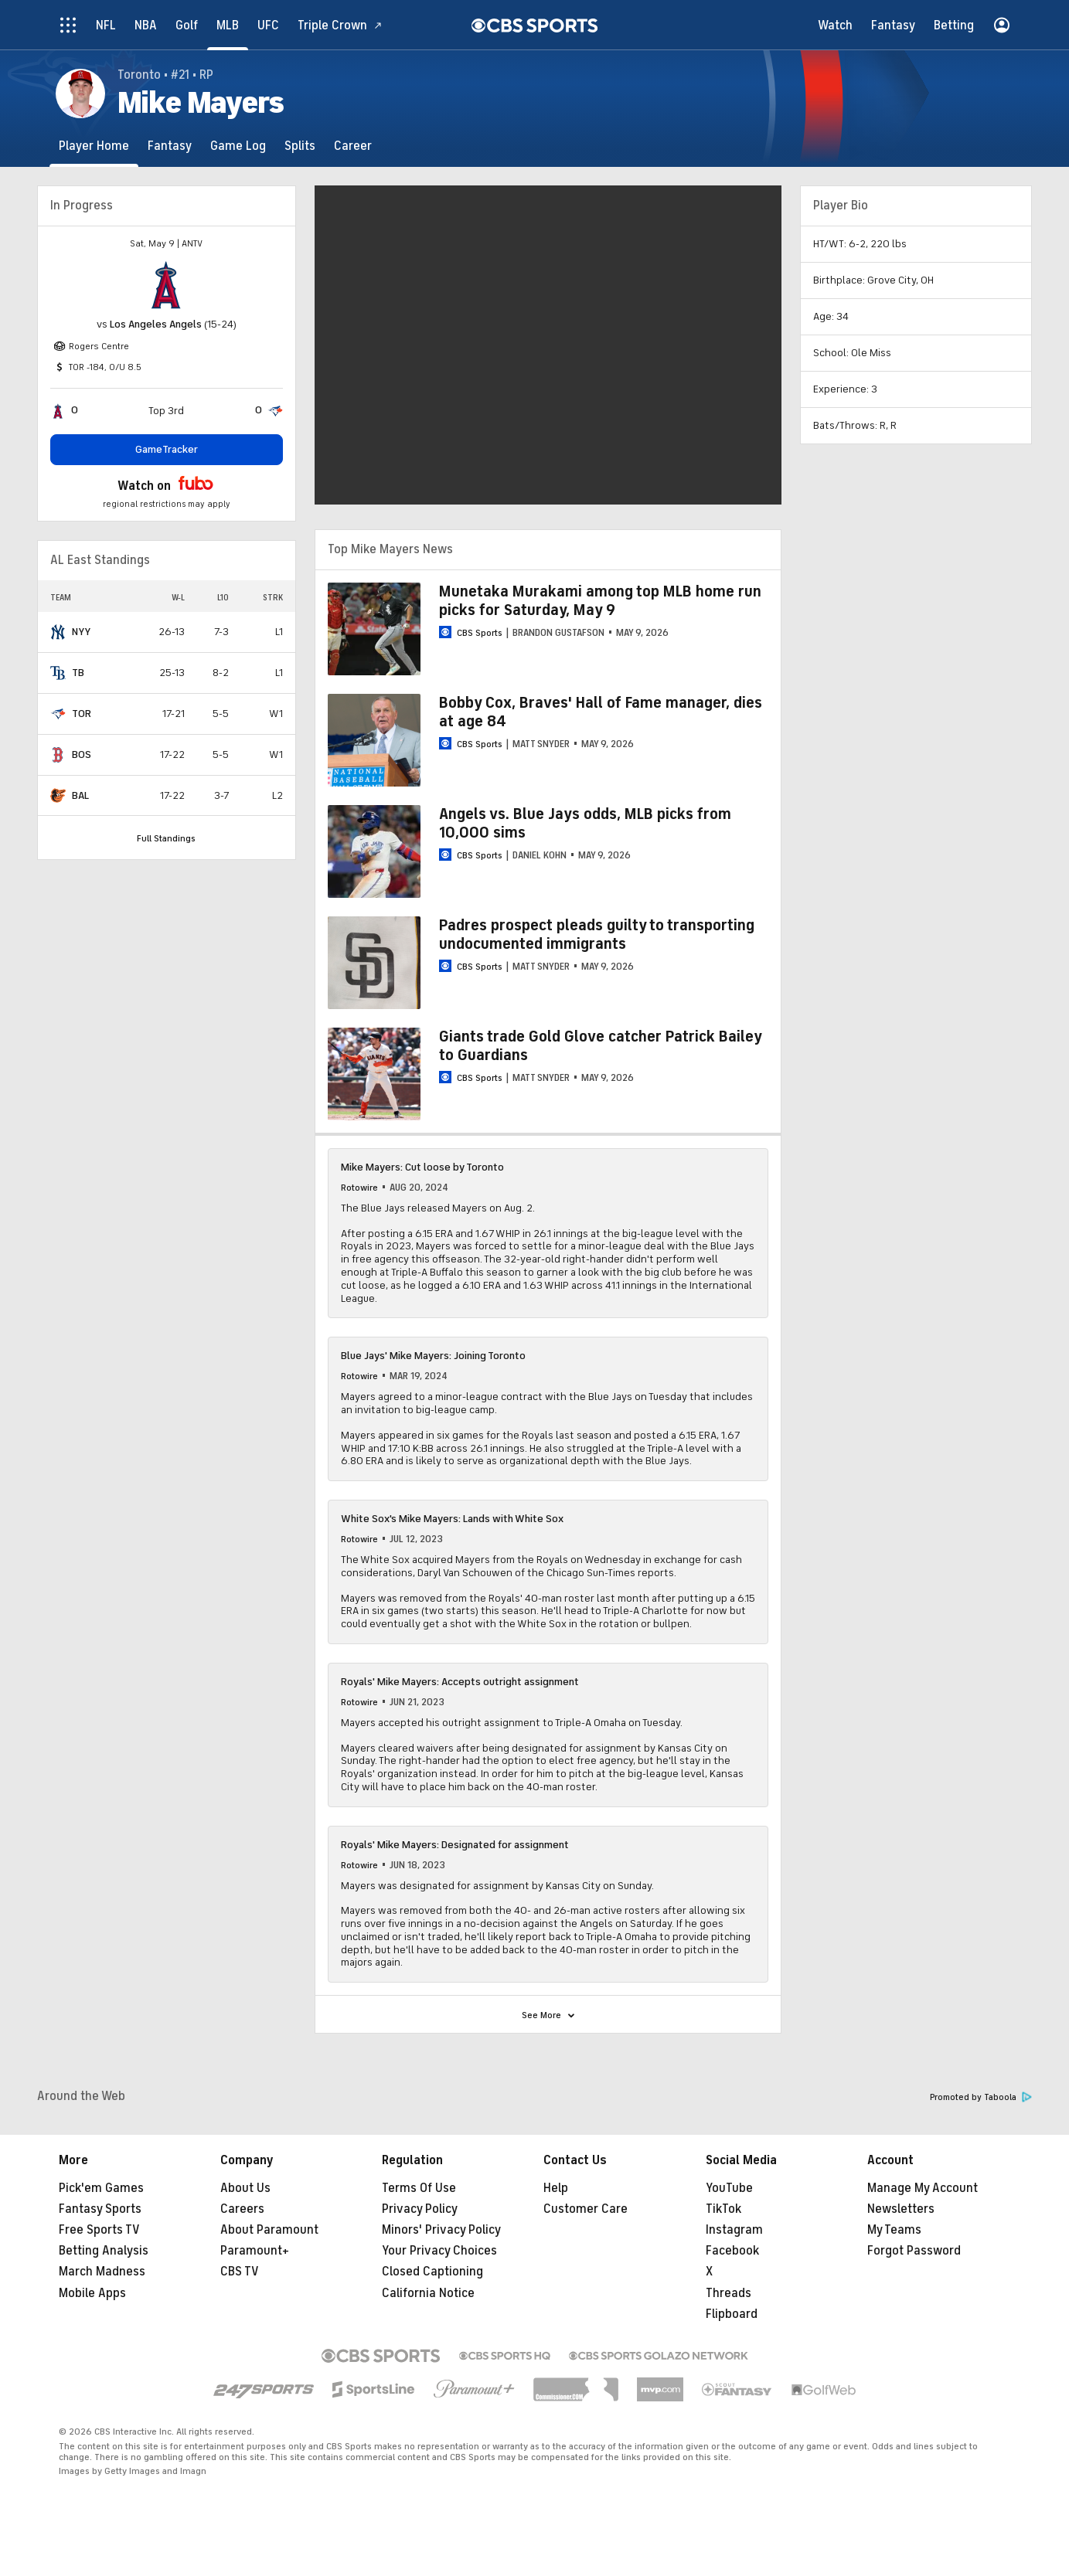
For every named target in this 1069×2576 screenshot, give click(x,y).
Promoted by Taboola (981, 2097)
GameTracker (166, 449)
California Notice (428, 2293)
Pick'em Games (101, 2188)
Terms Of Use (419, 2188)
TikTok (723, 2209)
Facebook (732, 2250)
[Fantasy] (169, 145)
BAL (80, 795)
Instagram (734, 2230)
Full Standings (166, 838)
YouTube (729, 2188)
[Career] (353, 145)
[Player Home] (93, 145)
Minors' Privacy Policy (441, 2230)
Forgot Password (914, 2250)
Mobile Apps (92, 2293)
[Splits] (300, 145)
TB (78, 672)
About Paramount (269, 2230)
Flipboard (731, 2314)
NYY (81, 631)
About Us (245, 2188)
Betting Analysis (103, 2250)
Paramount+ (254, 2250)
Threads (728, 2293)
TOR (81, 713)
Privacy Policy (420, 2209)
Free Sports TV (99, 2230)
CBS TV (239, 2271)
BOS (81, 754)
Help (555, 2188)
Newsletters (901, 2209)
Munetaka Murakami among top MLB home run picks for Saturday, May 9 (600, 601)
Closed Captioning (432, 2271)
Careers (242, 2209)
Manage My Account (922, 2188)
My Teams (894, 2230)
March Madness (102, 2271)
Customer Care (585, 2209)
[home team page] (166, 285)
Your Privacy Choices (439, 2250)
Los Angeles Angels (156, 324)
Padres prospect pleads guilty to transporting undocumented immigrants (596, 934)
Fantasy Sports (100, 2209)
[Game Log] (238, 145)
